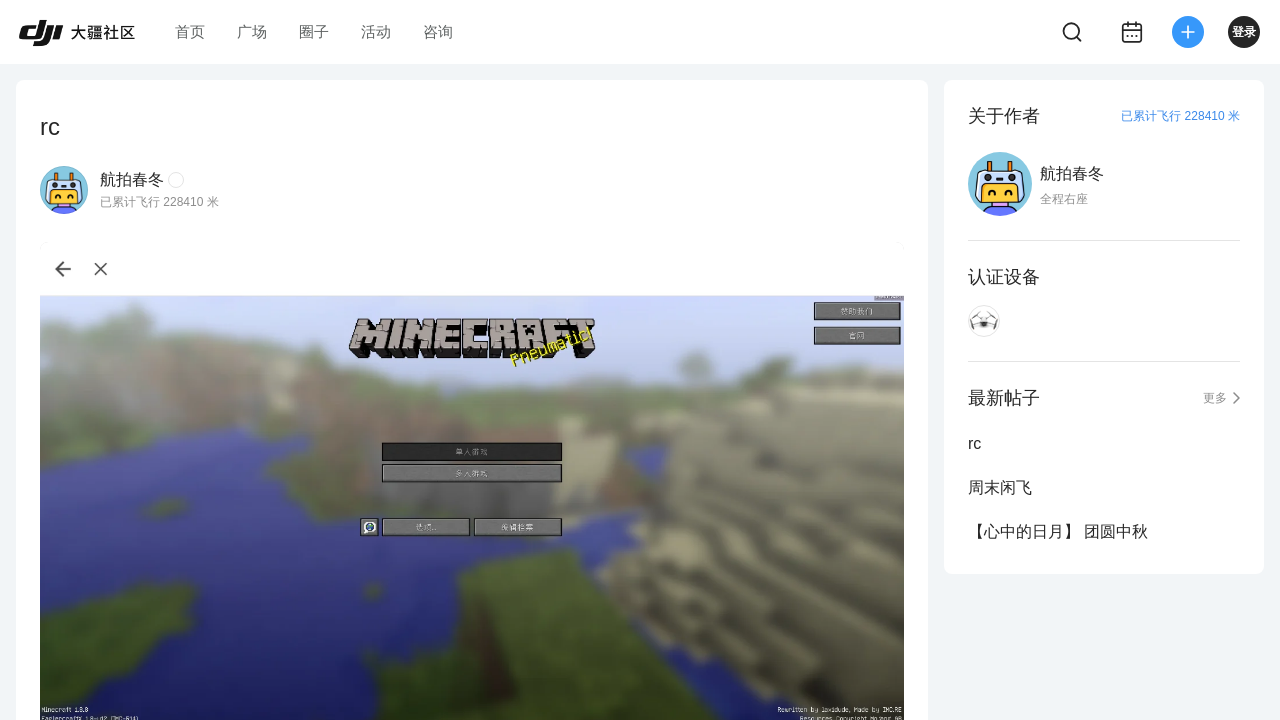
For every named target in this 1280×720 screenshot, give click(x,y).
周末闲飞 (1000, 487)
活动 (376, 31)
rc (974, 443)
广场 (252, 31)
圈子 (314, 31)
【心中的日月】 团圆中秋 (1058, 531)
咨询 (438, 31)
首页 (190, 31)
